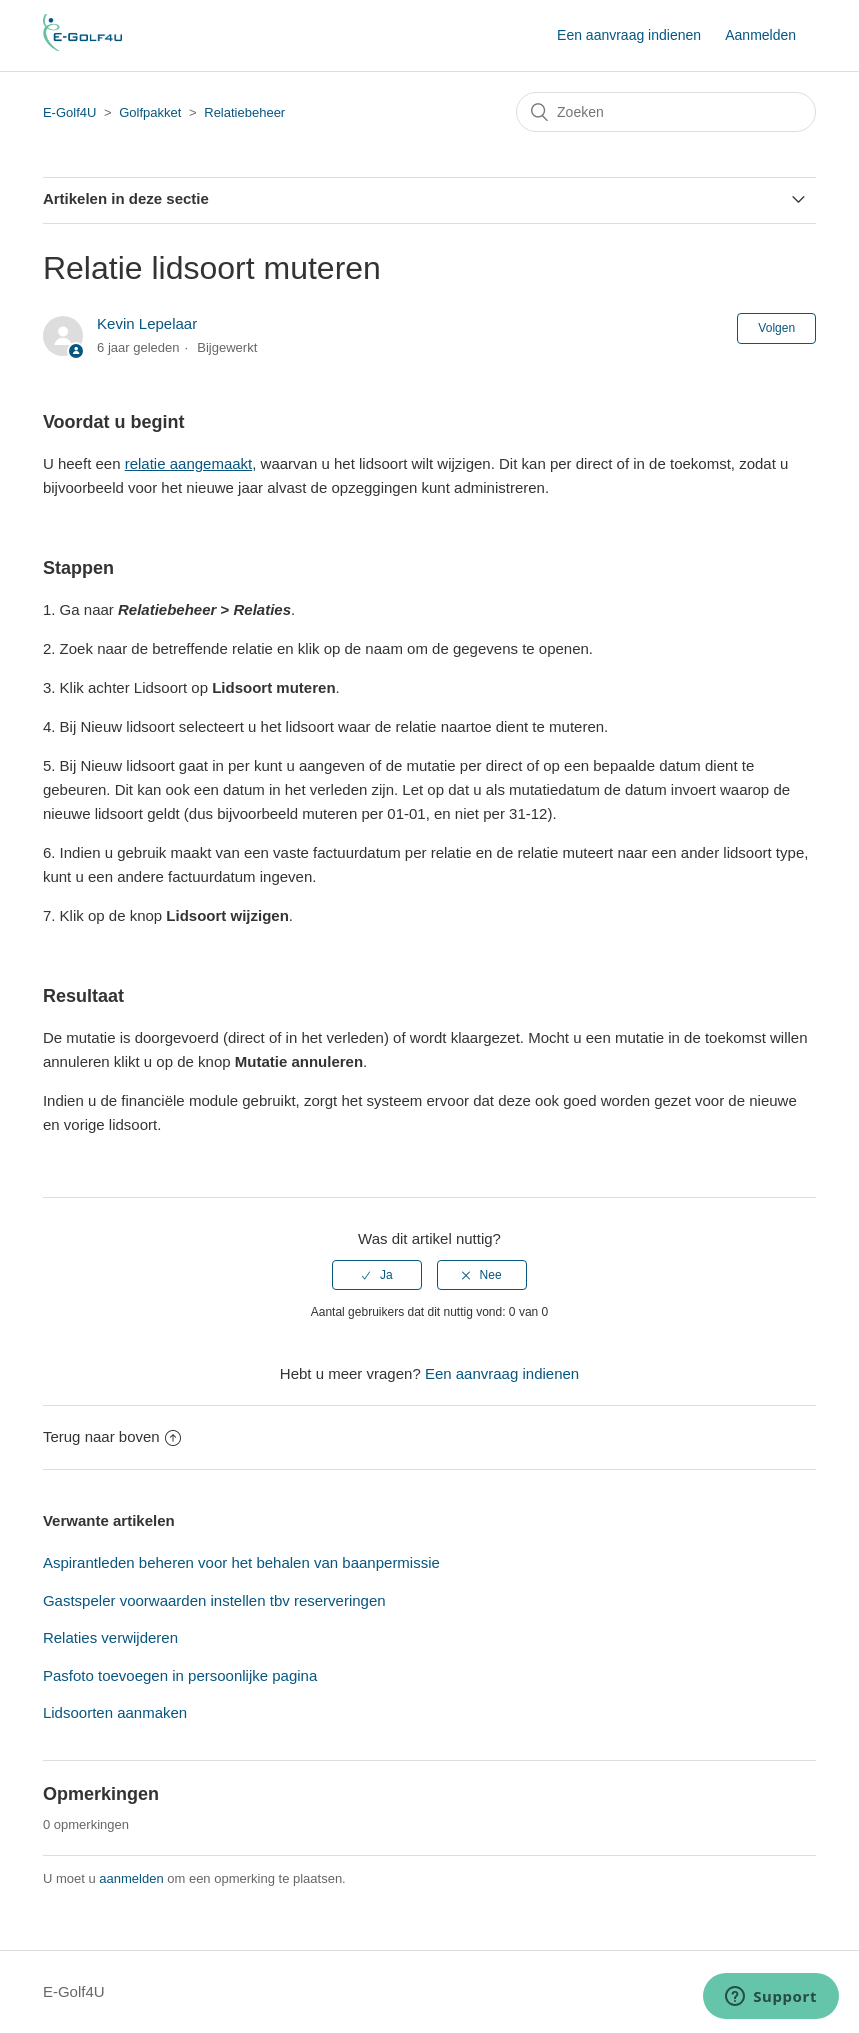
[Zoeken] (666, 112)
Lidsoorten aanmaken (115, 1712)
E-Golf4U (69, 112)
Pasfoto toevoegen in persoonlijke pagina (180, 1675)
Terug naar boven (112, 1436)
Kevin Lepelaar (147, 323)
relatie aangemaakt (189, 463)
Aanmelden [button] (760, 35)
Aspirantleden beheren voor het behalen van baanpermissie (241, 1562)
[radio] (377, 1275)
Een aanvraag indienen (629, 35)
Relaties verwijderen (110, 1637)
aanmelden (131, 1878)
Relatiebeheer (244, 112)
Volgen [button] (776, 328)
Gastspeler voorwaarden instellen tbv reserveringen (214, 1600)
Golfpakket (150, 112)
